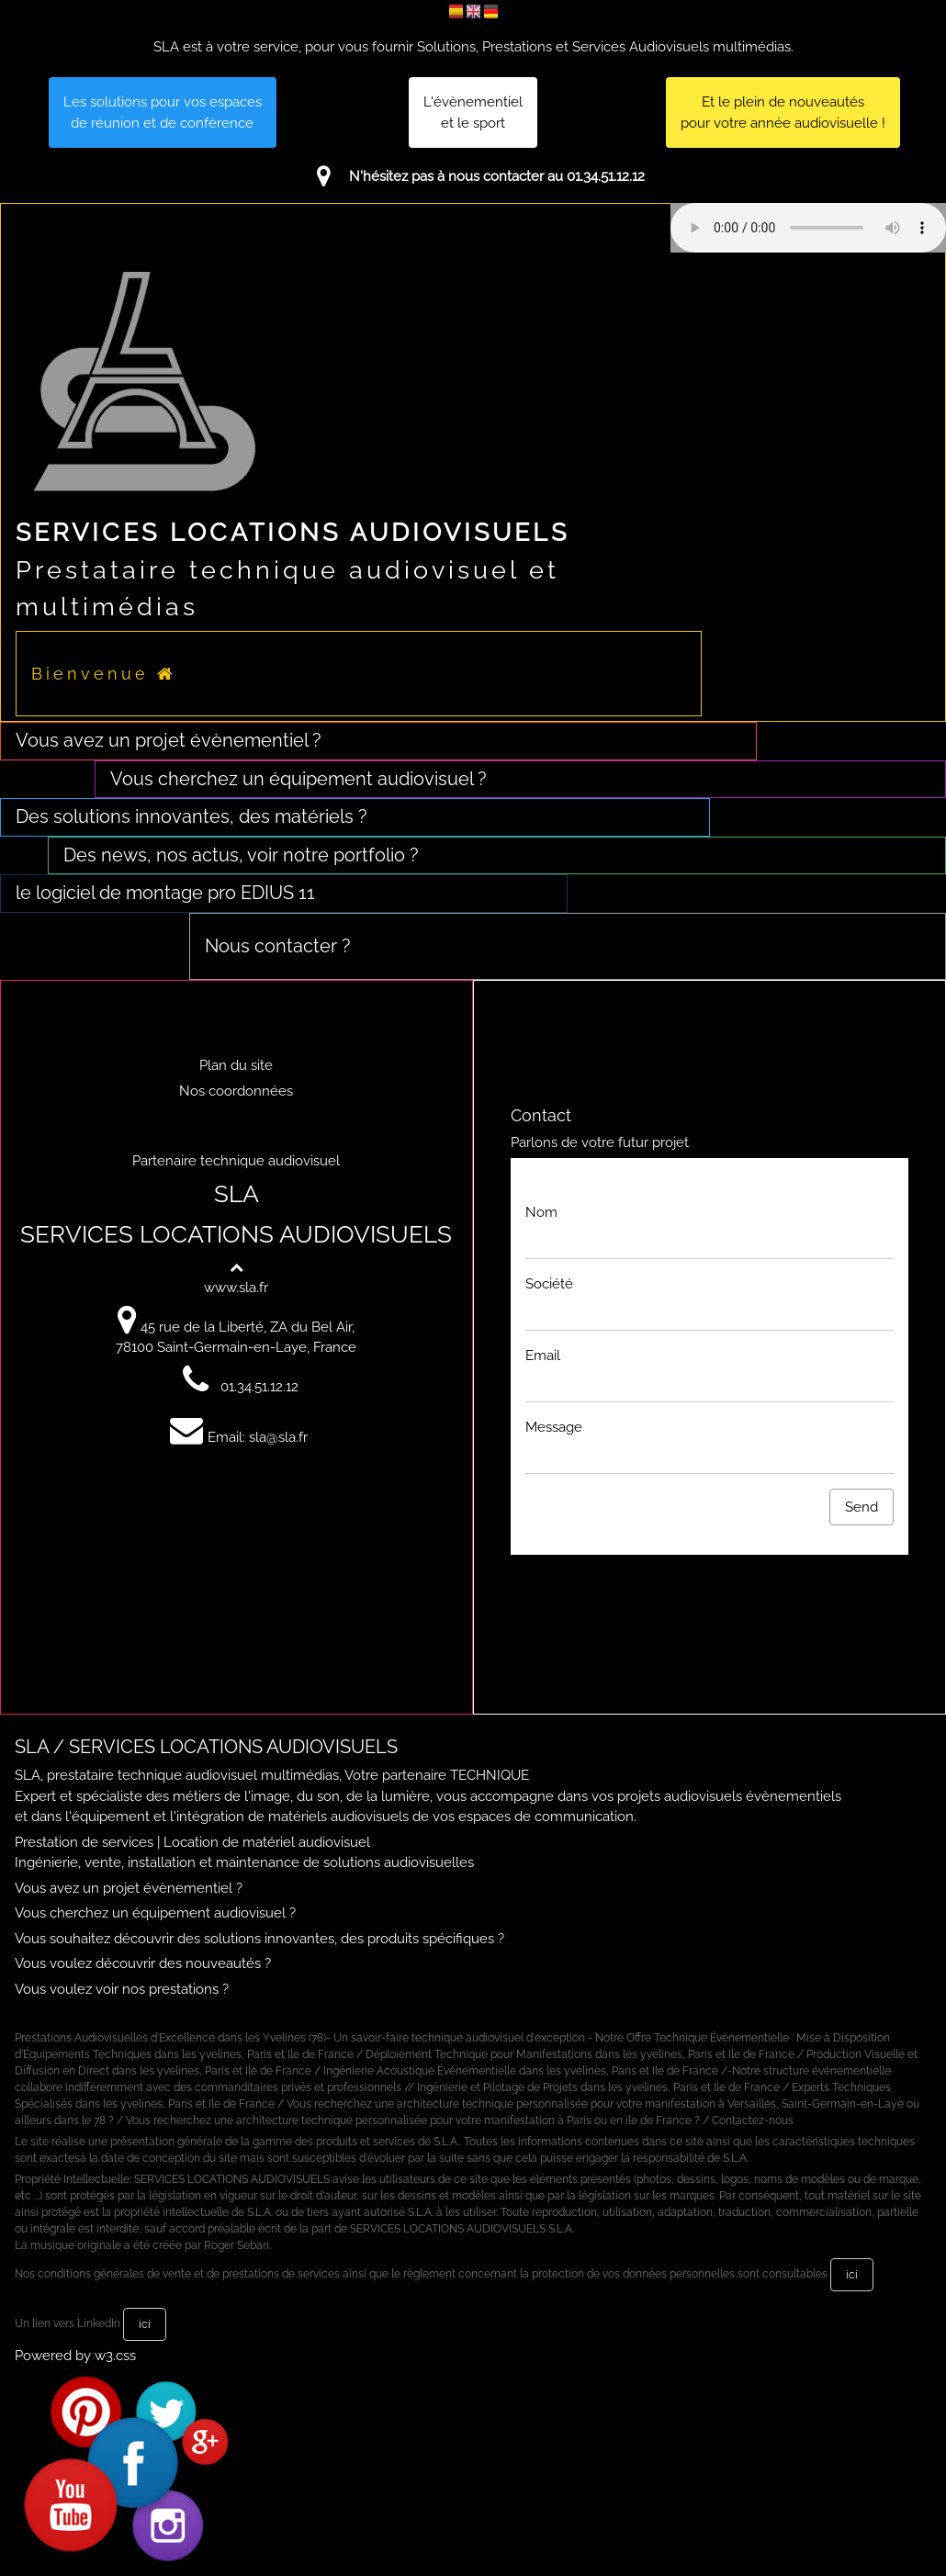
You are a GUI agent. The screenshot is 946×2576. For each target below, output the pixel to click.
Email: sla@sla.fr (236, 1437)
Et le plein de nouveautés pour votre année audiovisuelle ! (783, 112)
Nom (541, 1212)
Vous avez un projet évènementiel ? (128, 1888)
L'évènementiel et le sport (473, 112)
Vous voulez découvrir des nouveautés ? (143, 1963)
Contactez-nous (753, 2120)
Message (553, 1427)
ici (852, 2274)
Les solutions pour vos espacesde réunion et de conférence (162, 112)
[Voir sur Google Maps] (129, 1327)
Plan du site (236, 1065)
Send (861, 1507)
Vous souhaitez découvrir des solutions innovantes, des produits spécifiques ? (259, 1938)
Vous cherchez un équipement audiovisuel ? (155, 1913)
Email (542, 1355)
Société (549, 1284)
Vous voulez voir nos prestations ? (122, 1989)
